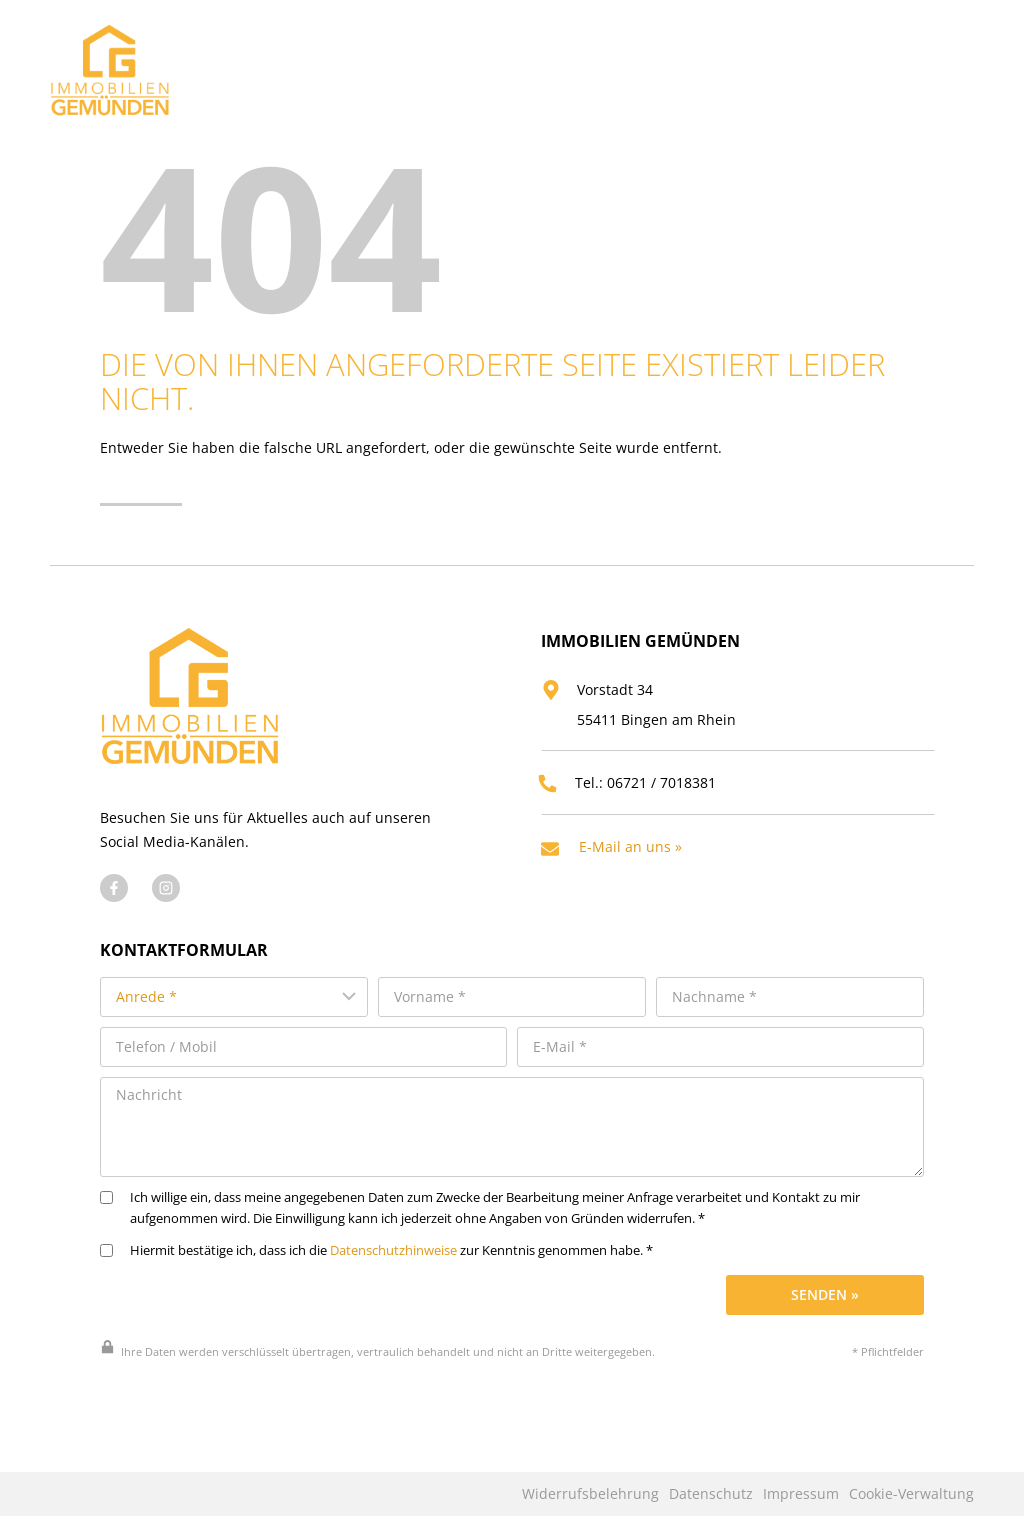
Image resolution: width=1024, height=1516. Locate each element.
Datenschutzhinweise (393, 1277)
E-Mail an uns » (637, 875)
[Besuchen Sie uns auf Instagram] (166, 921)
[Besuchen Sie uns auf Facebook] (114, 921)
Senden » (825, 1321)
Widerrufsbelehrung (590, 1494)
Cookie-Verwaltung (911, 1494)
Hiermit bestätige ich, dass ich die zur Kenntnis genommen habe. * (376, 1277)
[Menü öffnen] (953, 64)
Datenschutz (711, 1494)
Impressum (801, 1494)
